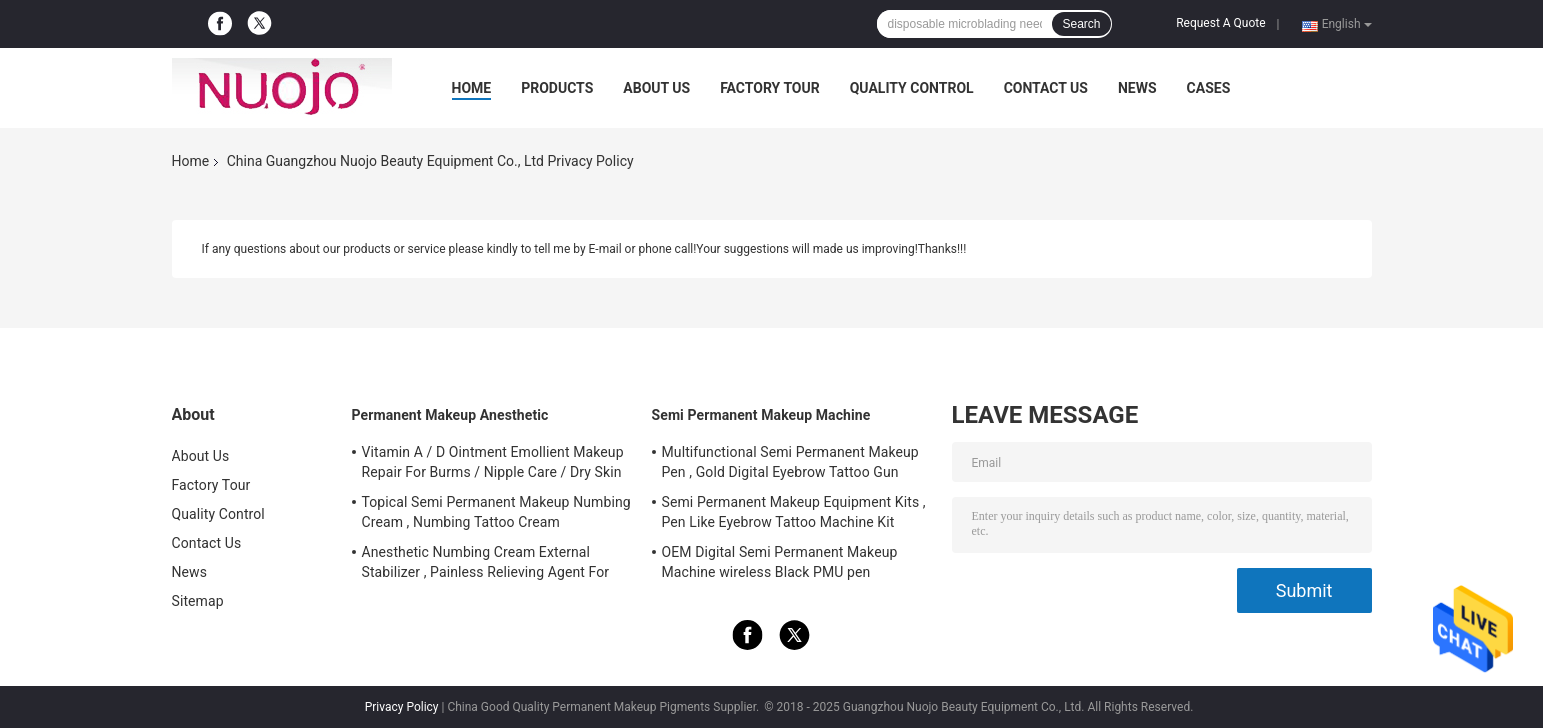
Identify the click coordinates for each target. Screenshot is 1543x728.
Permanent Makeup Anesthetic (450, 415)
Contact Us (1046, 88)
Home (472, 88)
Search (1081, 24)
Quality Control (912, 88)
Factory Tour (770, 88)
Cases (1209, 88)
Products (557, 88)
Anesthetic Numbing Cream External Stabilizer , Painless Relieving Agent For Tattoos (486, 565)
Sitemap (198, 601)
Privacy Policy (402, 707)
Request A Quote (1220, 23)
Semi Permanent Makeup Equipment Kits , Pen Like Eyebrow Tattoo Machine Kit (794, 512)
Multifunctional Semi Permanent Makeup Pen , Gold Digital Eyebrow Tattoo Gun (790, 462)
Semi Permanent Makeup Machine (761, 415)
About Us (656, 88)
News (1137, 88)
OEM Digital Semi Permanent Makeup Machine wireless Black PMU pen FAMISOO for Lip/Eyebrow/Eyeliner (780, 565)
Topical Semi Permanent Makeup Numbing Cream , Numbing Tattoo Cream (496, 512)
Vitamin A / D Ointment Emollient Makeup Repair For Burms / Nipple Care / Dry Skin (493, 462)
